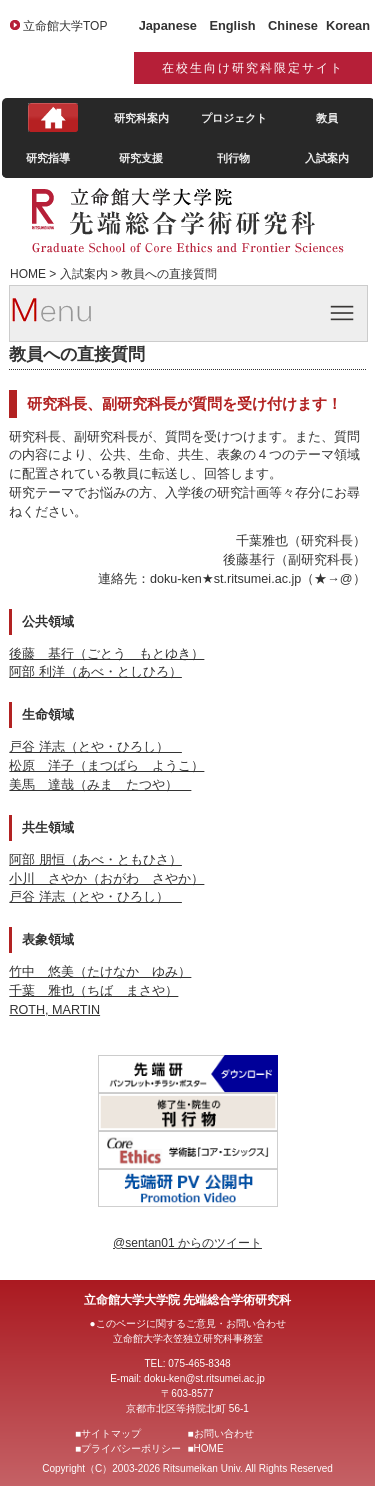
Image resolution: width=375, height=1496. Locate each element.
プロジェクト (234, 118)
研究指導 (48, 158)
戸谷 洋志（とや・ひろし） (95, 747)
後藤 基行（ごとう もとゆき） (106, 654)
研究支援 (141, 158)
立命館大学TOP (65, 26)
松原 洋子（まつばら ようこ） (106, 766)
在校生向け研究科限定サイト (253, 68)
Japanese (168, 25)
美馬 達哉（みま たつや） (100, 785)
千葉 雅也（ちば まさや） (93, 991)
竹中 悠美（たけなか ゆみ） (100, 972)
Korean (348, 25)
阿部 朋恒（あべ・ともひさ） (95, 860)
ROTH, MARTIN (54, 1010)
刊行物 (233, 158)
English (232, 25)
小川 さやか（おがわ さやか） (106, 879)
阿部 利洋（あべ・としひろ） (95, 672)
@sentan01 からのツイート (187, 1243)
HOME (209, 1448)
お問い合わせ (224, 1433)
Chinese (293, 25)
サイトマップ (111, 1433)
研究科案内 (141, 118)
